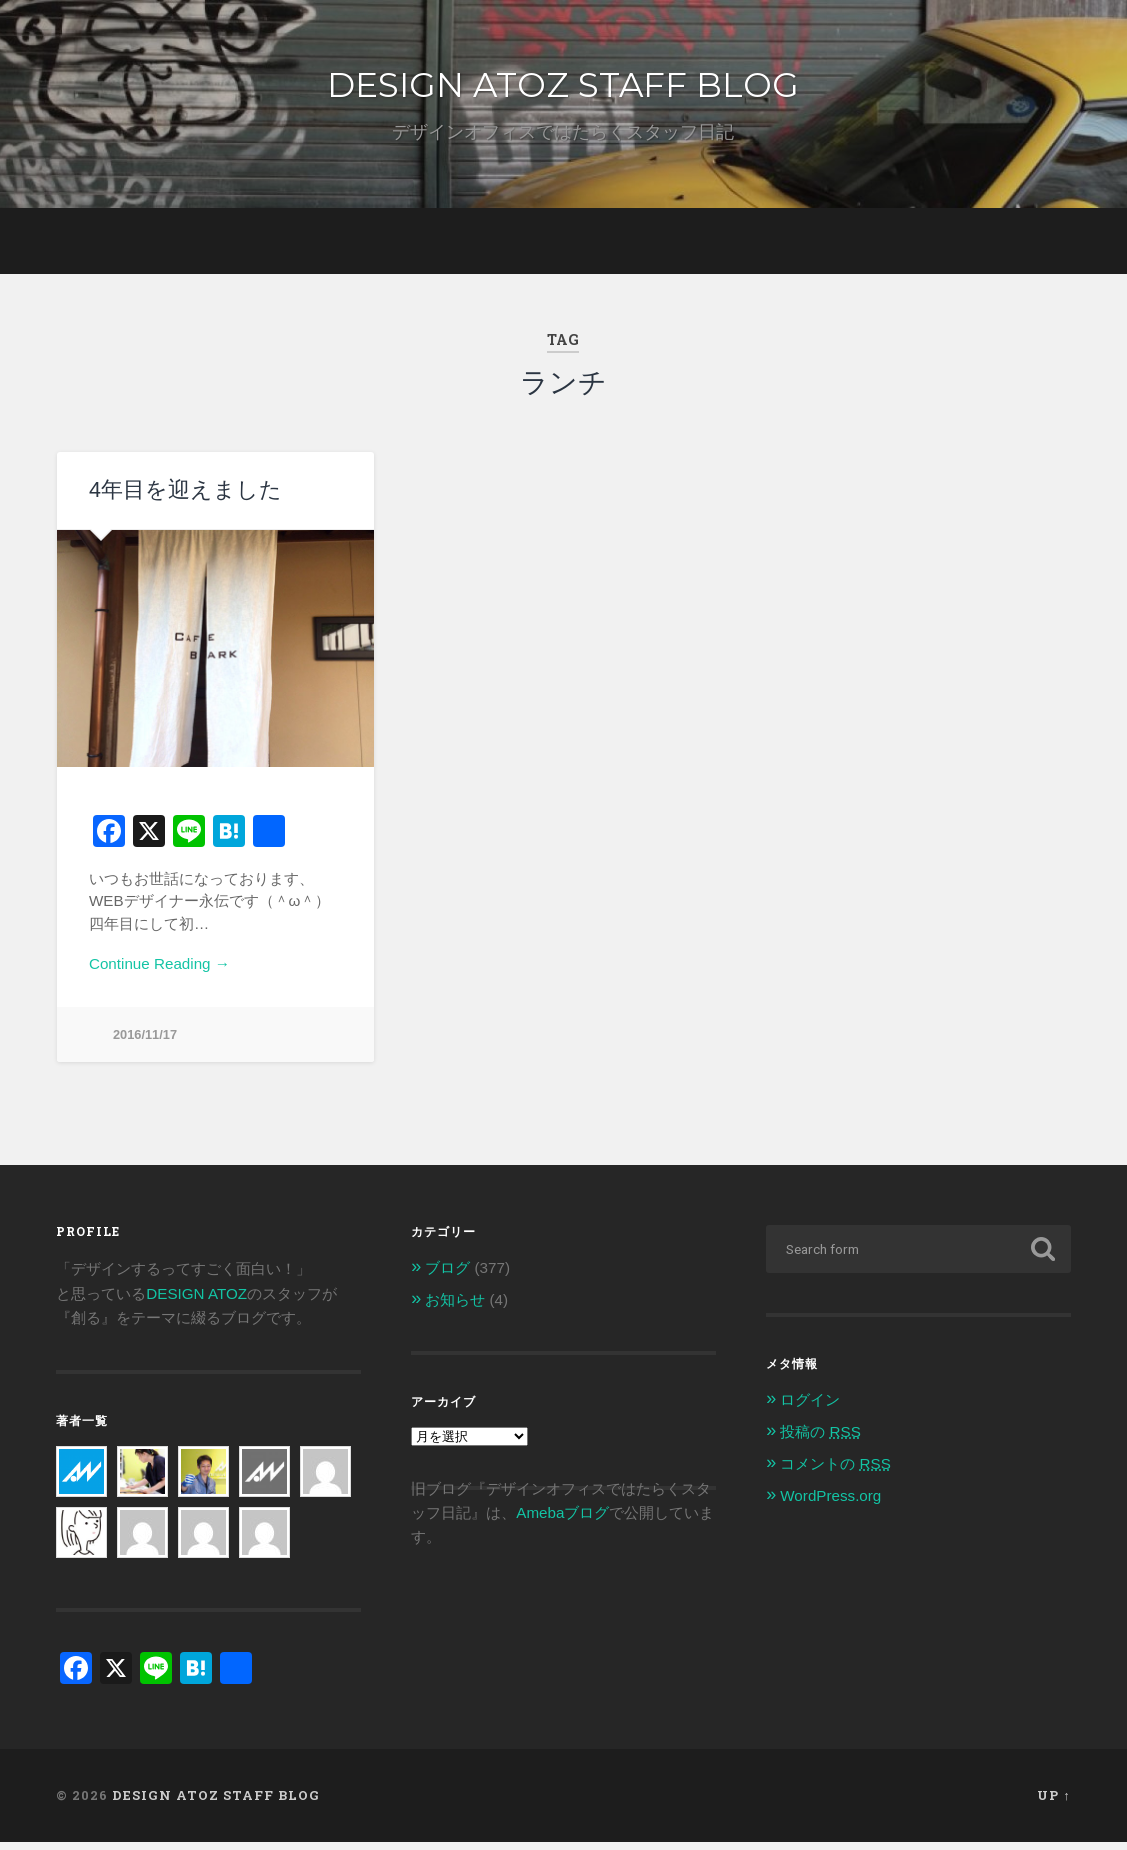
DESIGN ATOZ (196, 1301)
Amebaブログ (562, 1520)
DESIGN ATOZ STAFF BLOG (563, 88)
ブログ (447, 1276)
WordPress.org (830, 1503)
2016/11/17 (145, 1042)
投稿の (820, 1439)
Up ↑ (1053, 1804)
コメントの (835, 1471)
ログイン (810, 1408)
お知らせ (455, 1307)
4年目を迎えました (181, 498)
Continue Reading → (159, 971)
